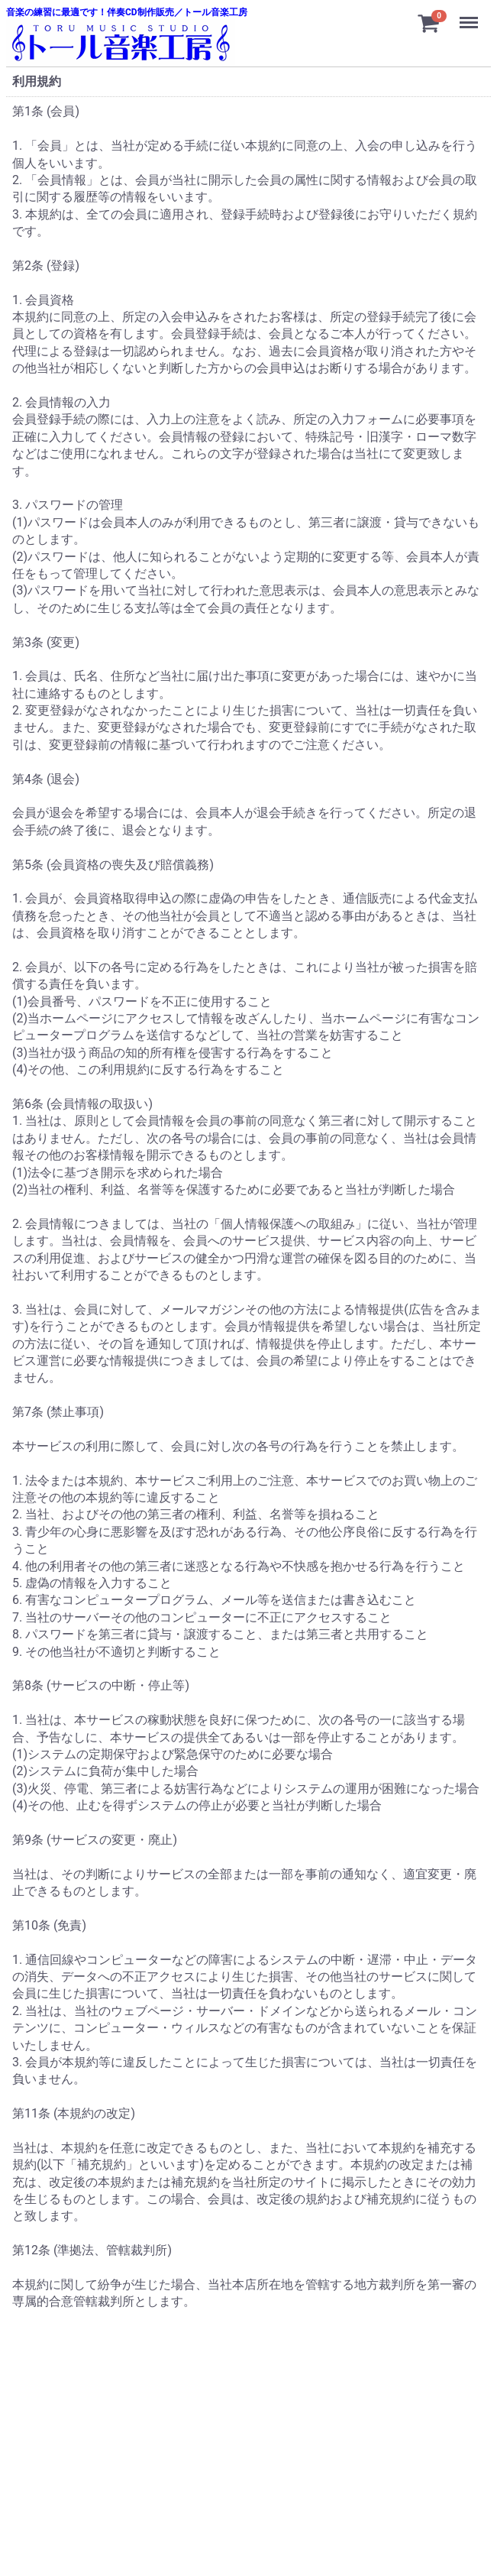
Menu (470, 15)
